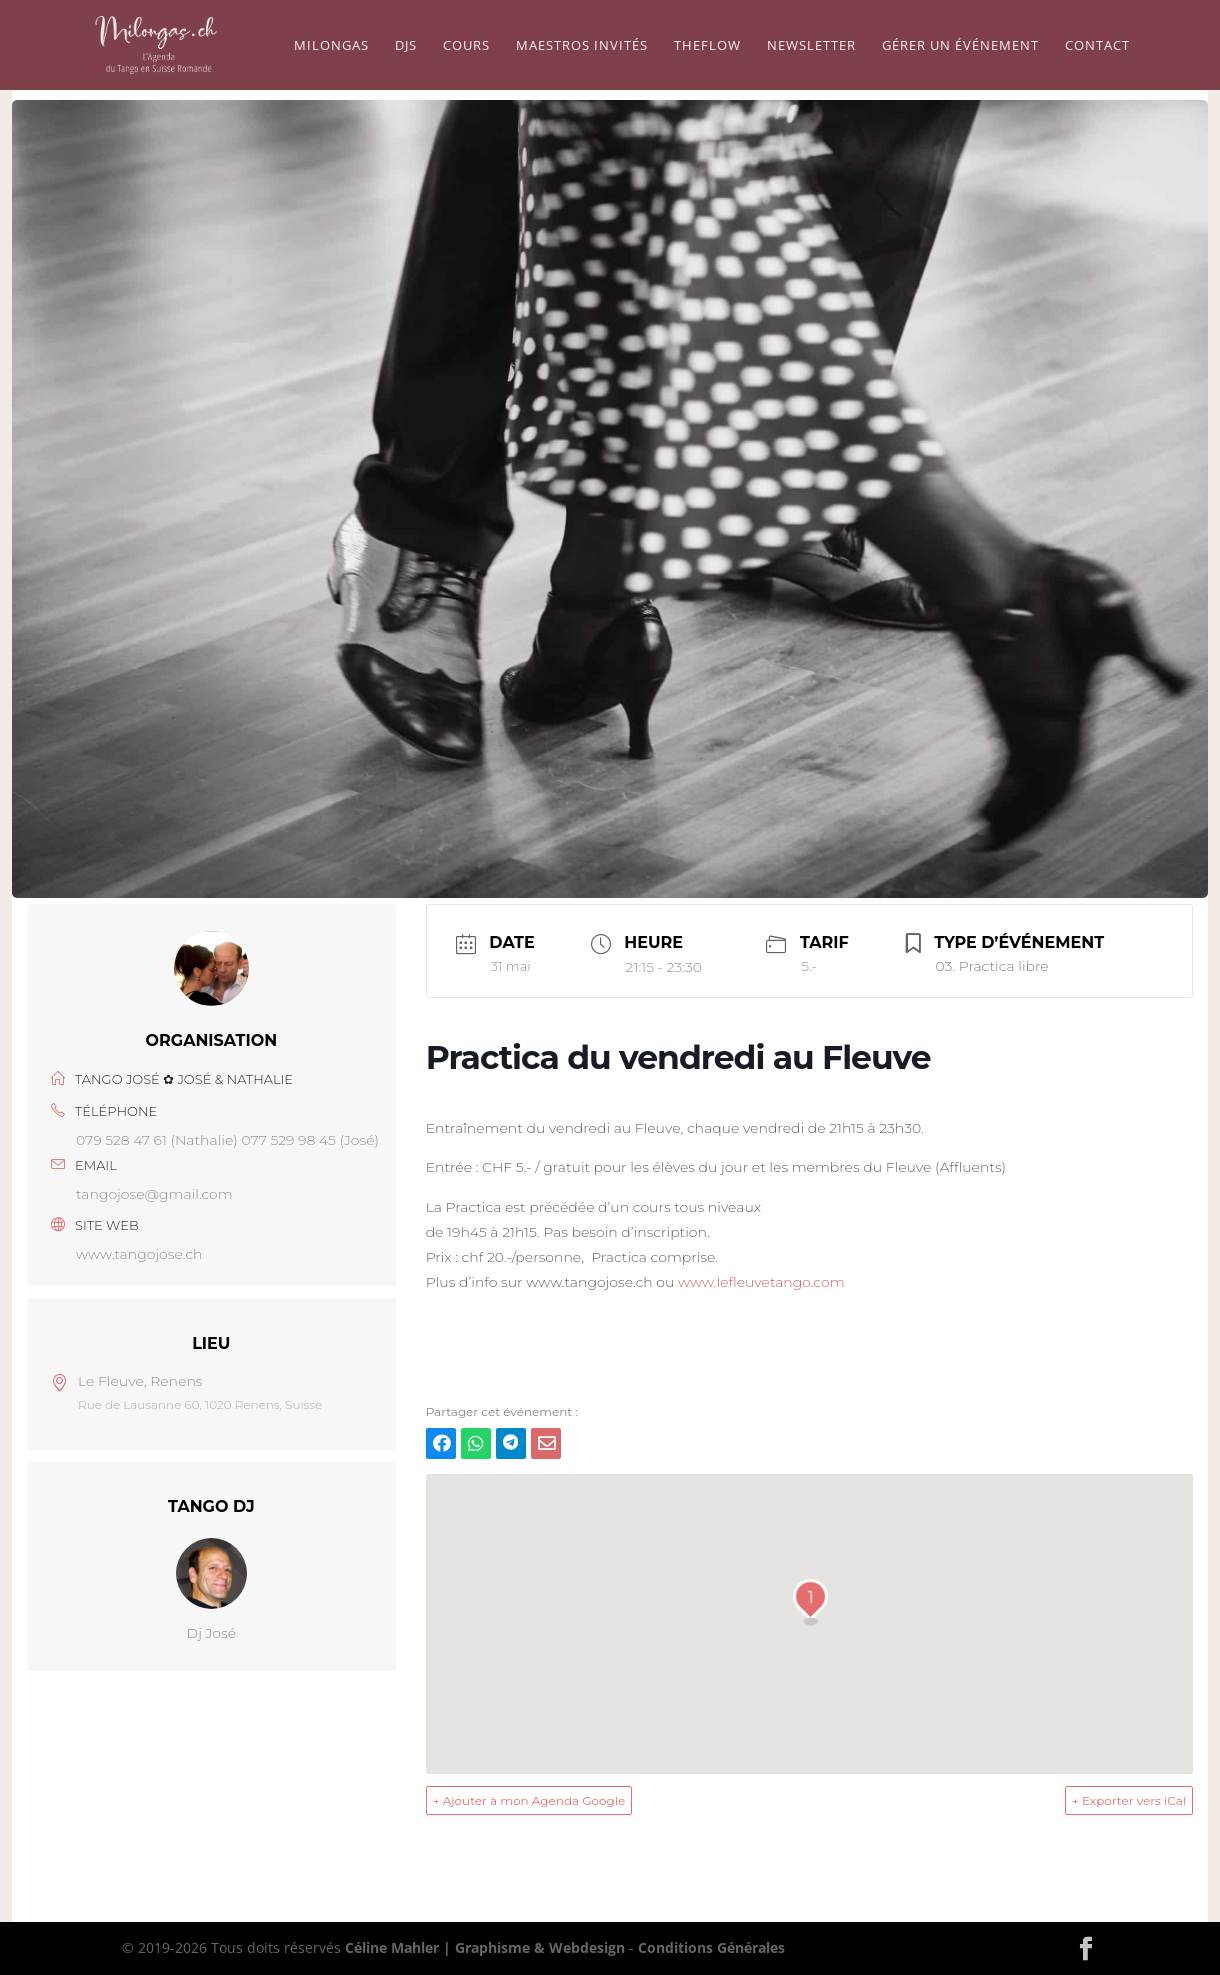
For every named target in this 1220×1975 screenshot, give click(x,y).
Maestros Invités (582, 46)
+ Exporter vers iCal (1129, 1800)
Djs (406, 46)
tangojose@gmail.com (154, 1194)
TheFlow (707, 46)
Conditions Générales (711, 1947)
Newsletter (811, 46)
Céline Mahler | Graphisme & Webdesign (485, 1947)
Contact (1097, 46)
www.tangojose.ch (139, 1254)
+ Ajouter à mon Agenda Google (529, 1800)
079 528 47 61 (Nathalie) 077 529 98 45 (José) (227, 1140)
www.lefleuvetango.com (761, 1282)
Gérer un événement (960, 46)
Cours (466, 46)
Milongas (331, 46)
